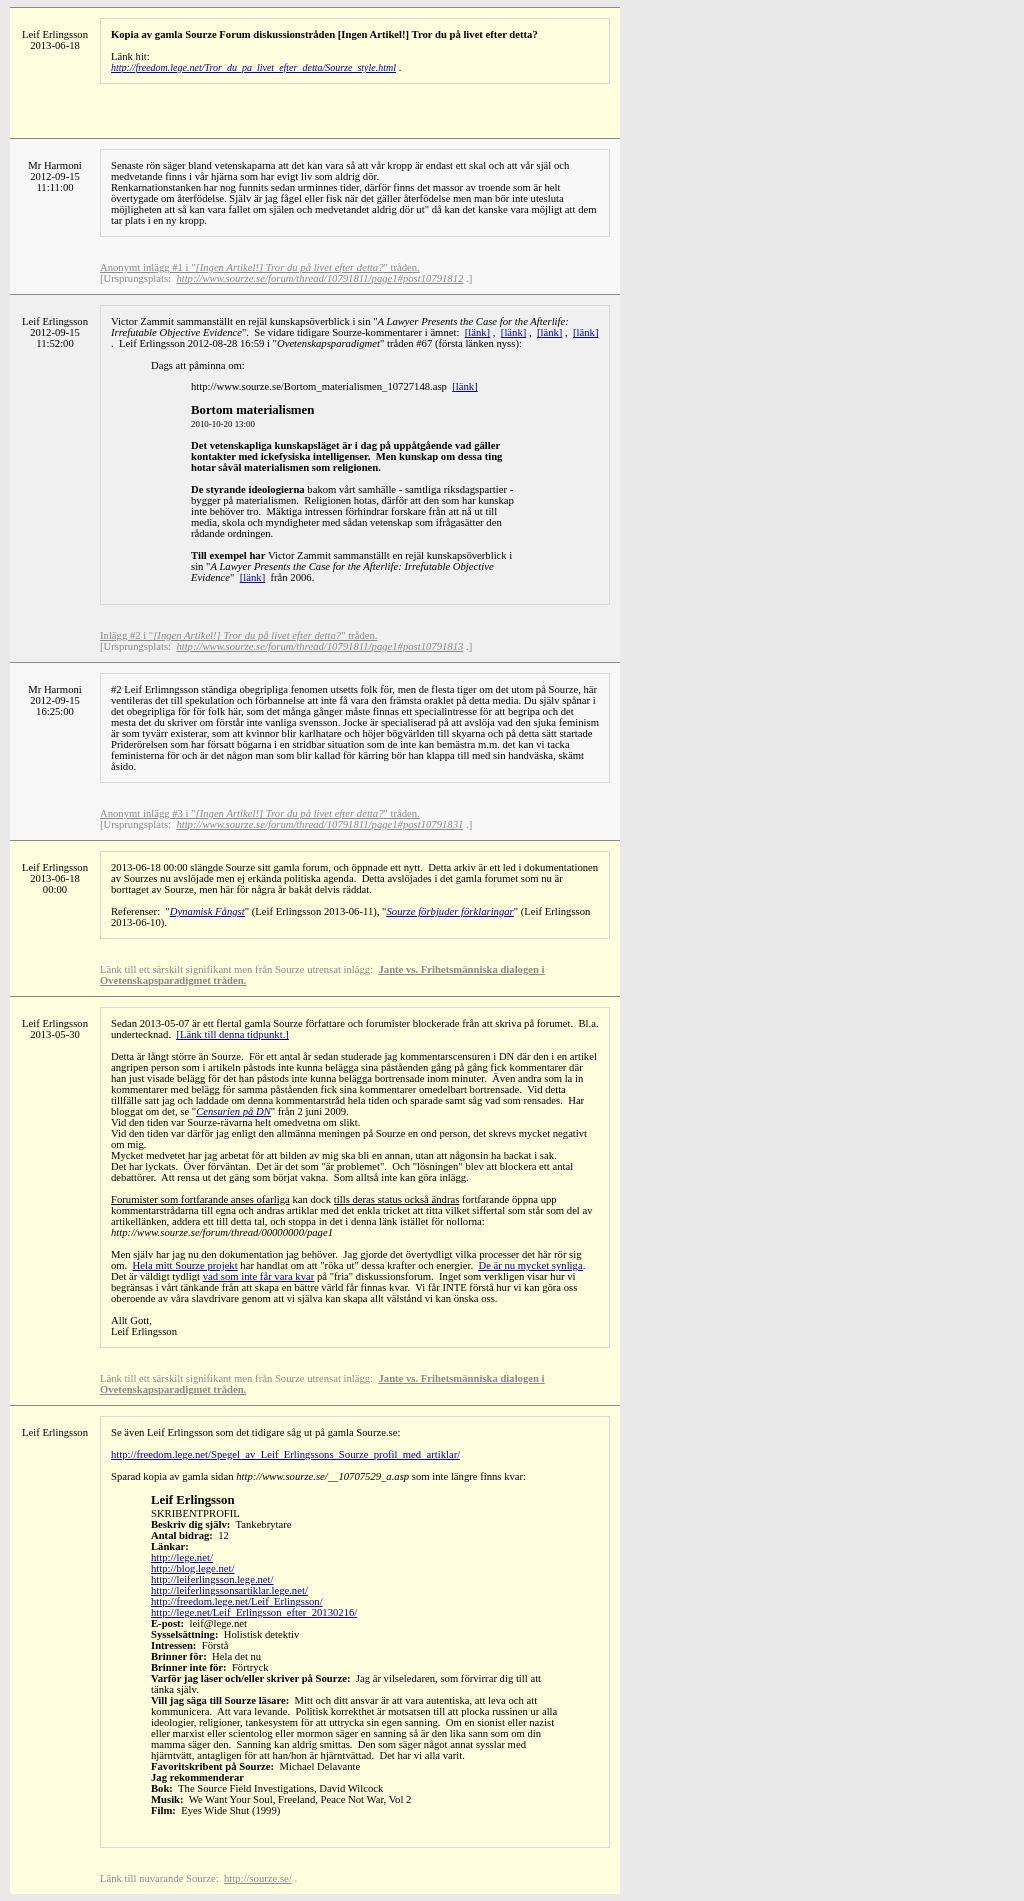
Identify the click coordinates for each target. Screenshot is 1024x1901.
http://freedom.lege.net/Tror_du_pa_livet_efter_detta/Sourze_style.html (253, 67)
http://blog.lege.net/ (192, 1568)
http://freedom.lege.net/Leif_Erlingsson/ (237, 1601)
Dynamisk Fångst (207, 911)
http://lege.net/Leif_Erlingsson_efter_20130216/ (254, 1612)
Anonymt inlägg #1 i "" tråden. (260, 267)
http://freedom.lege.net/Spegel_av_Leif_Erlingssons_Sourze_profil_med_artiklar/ (285, 1454)
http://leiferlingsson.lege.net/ (212, 1579)
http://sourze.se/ (258, 1878)
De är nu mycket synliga (530, 1265)
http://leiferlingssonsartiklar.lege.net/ (229, 1590)
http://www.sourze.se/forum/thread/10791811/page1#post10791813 (319, 646)
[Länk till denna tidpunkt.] (232, 1034)
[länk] (477, 332)
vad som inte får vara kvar (259, 1276)
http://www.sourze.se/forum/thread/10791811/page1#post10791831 (319, 824)
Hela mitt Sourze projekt (185, 1265)
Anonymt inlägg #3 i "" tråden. (260, 813)
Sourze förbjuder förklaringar (449, 911)
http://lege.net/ (182, 1557)
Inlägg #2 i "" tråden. (238, 635)
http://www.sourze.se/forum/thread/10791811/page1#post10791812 (319, 278)
